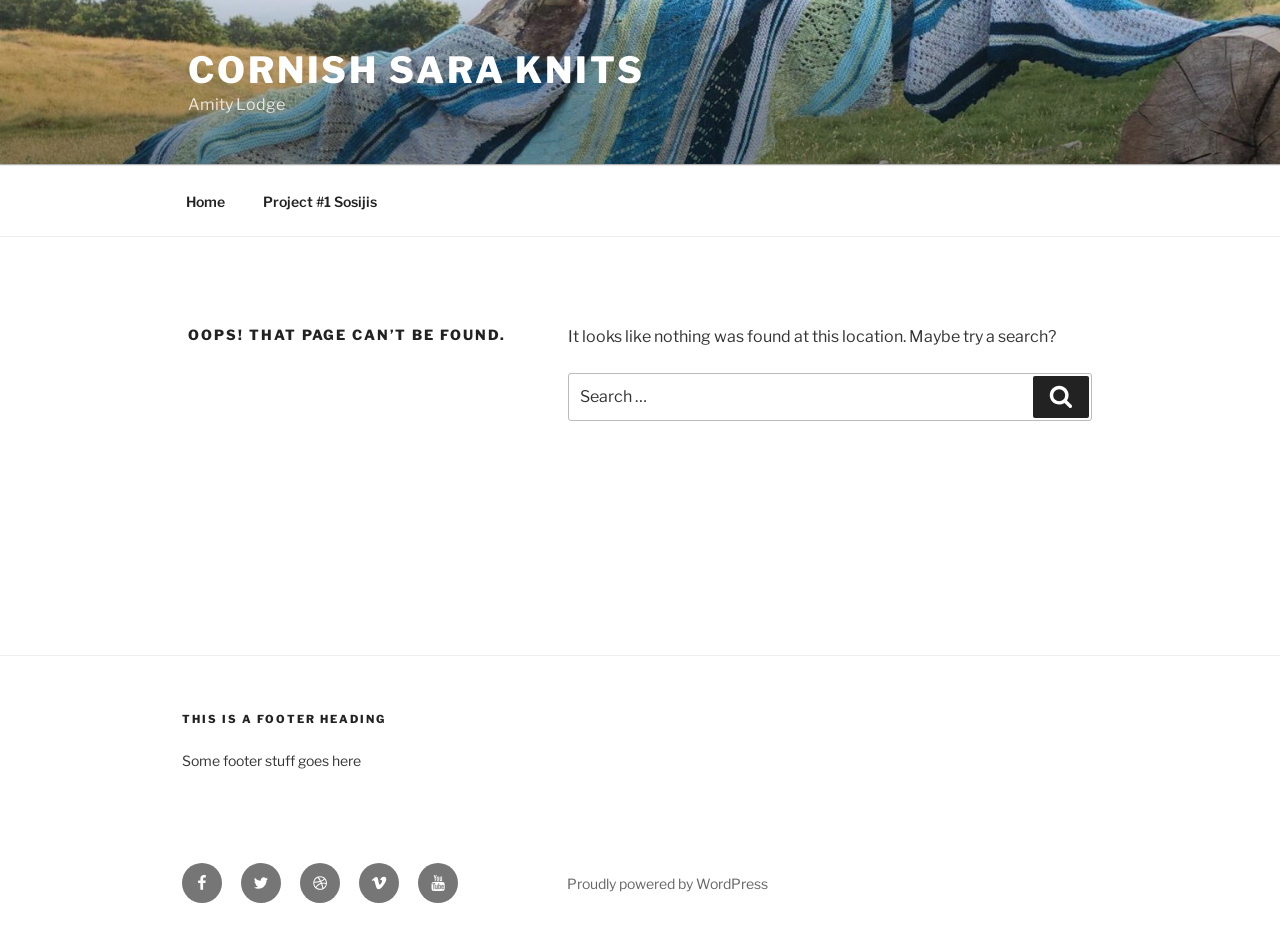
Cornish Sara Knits (416, 70)
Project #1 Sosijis (320, 201)
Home (205, 201)
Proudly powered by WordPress (667, 883)
